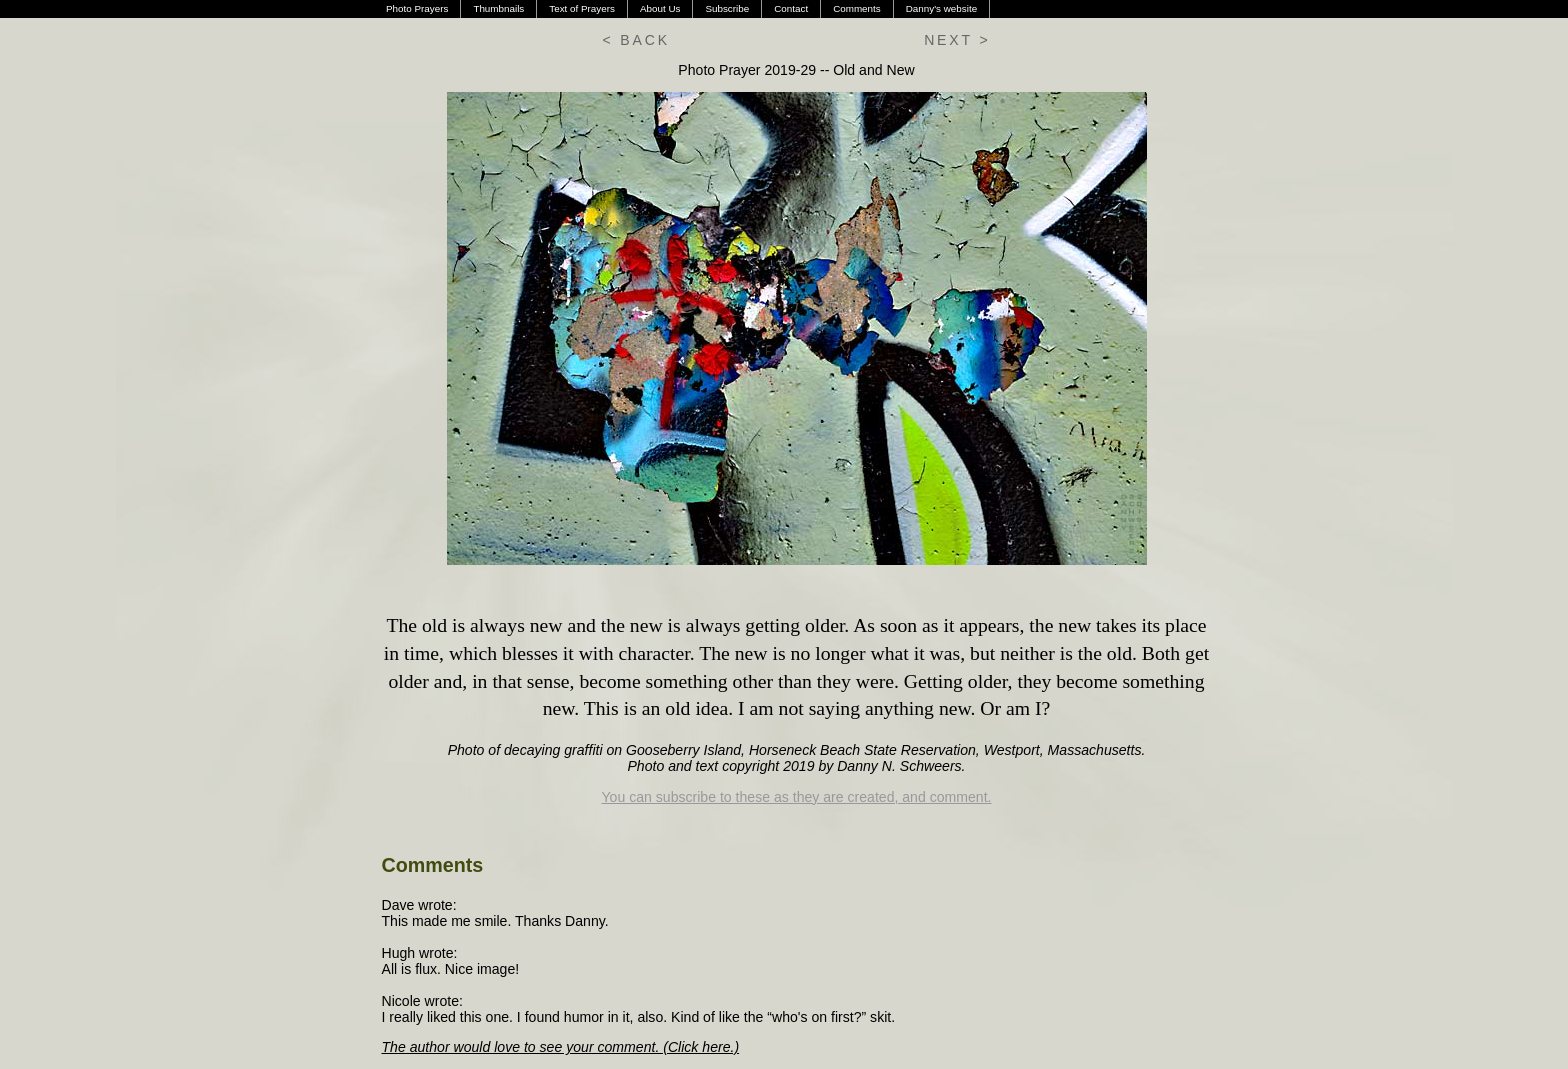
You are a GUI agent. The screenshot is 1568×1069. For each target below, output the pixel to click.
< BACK (636, 40)
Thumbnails (498, 8)
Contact (791, 8)
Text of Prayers (582, 8)
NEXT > (957, 40)
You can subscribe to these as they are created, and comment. (797, 797)
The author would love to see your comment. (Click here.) (561, 1047)
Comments (857, 8)
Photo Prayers (417, 8)
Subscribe (727, 8)
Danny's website (941, 8)
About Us (660, 8)
